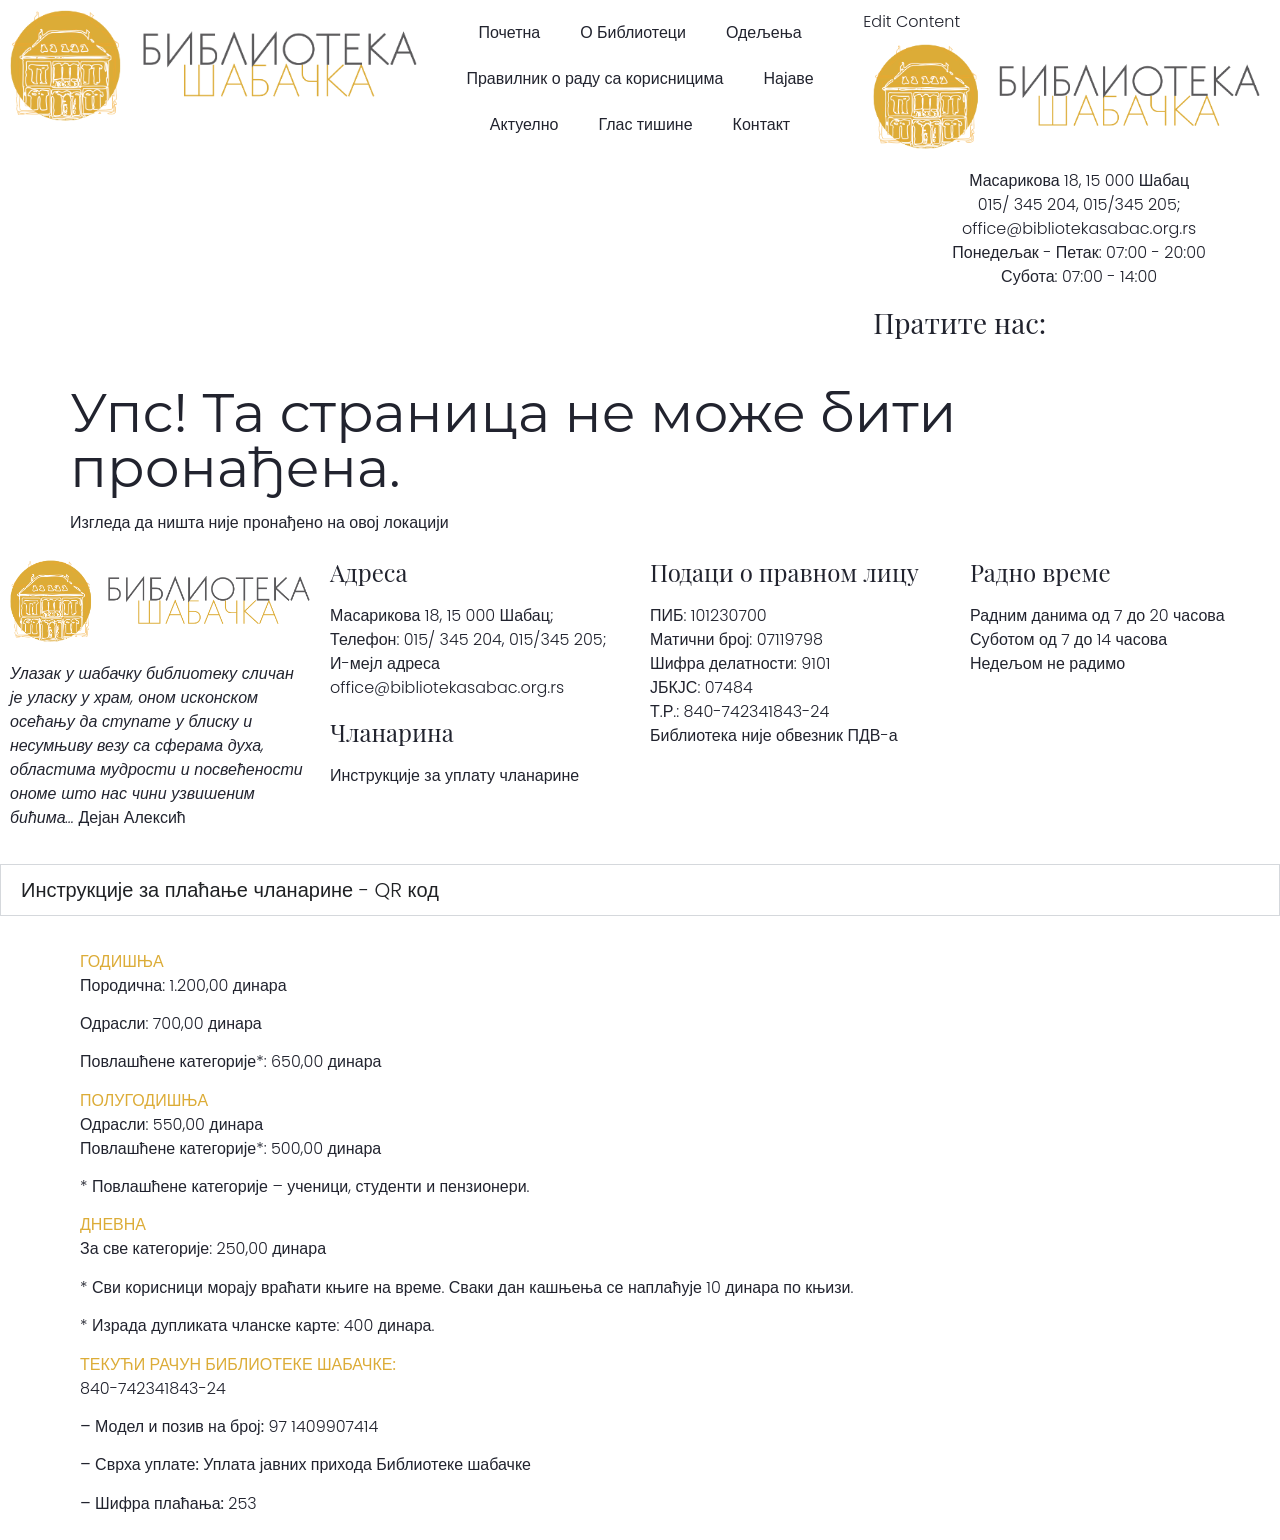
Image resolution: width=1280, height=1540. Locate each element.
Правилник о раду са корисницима (594, 78)
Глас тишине (645, 124)
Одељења (764, 32)
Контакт (762, 124)
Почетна (509, 32)
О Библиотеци (633, 32)
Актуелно (524, 124)
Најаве (788, 78)
